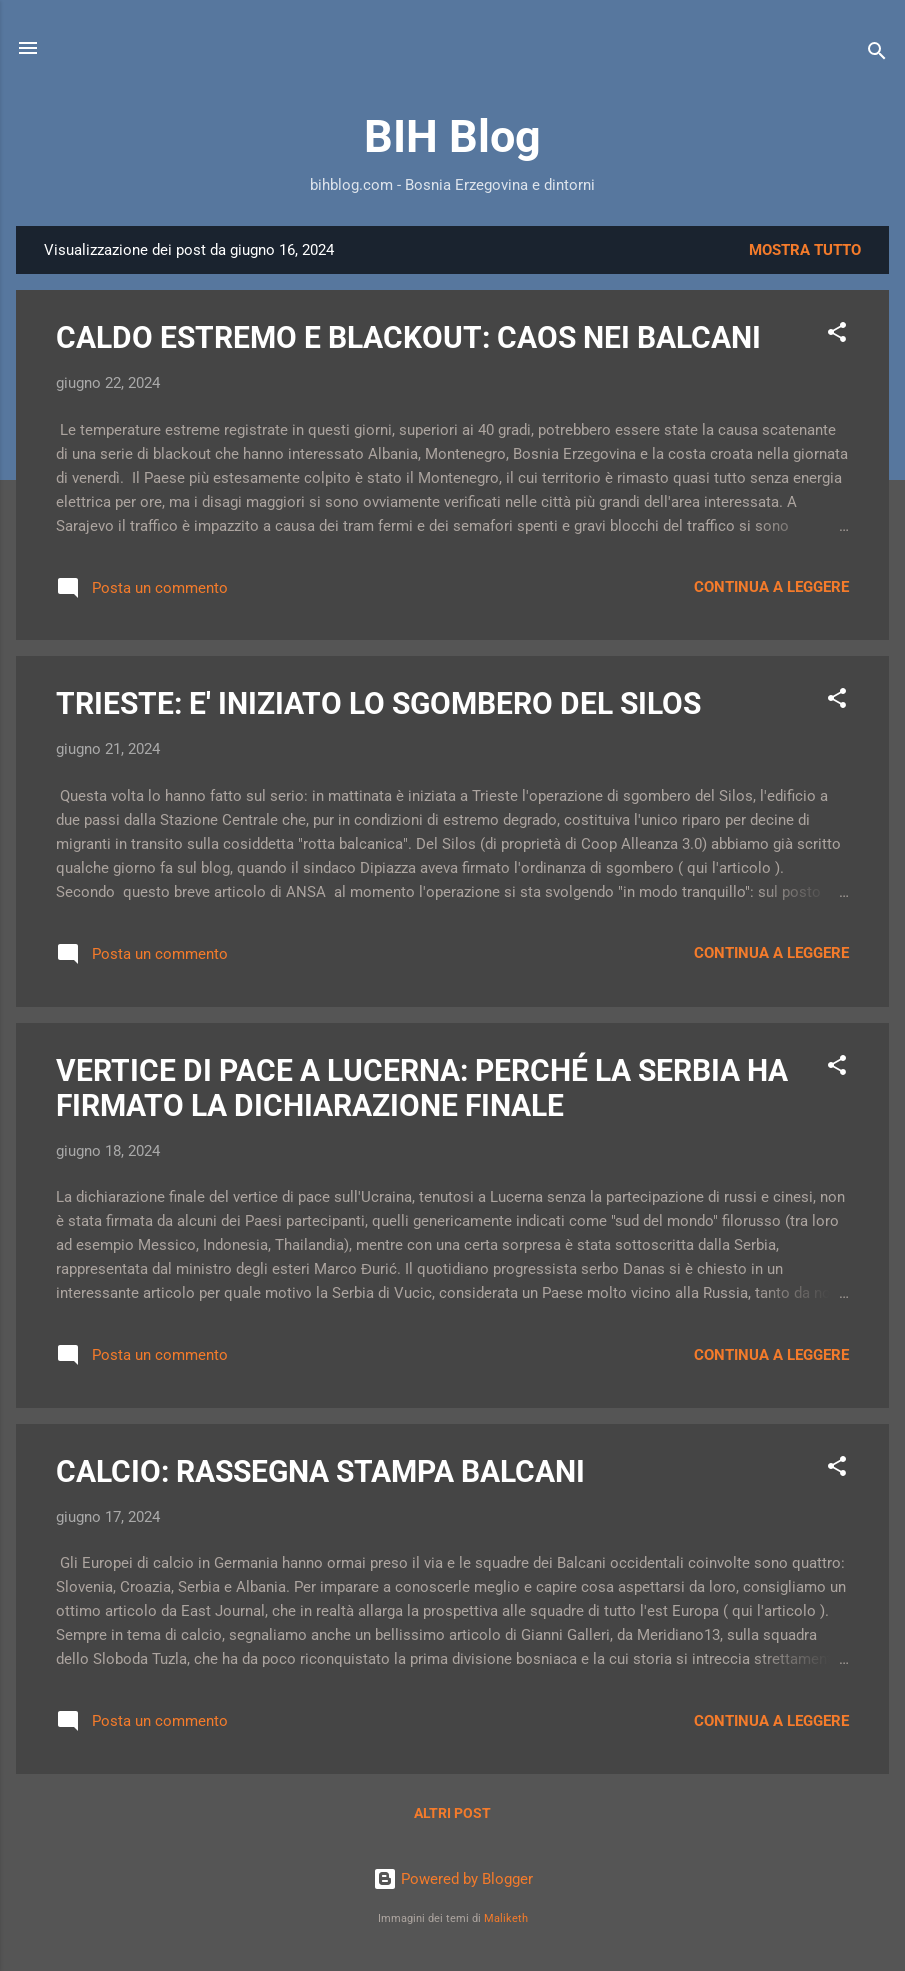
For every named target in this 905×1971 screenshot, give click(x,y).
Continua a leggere (771, 587)
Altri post (452, 1813)
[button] (837, 335)
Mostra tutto (805, 250)
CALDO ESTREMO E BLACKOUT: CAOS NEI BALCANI (408, 337)
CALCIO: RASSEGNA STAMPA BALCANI (320, 1471)
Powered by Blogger (453, 1879)
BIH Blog (452, 136)
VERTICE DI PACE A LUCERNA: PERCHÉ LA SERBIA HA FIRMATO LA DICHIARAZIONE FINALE (422, 1088)
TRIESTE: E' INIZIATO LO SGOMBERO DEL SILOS (378, 703)
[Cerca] (877, 54)
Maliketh (506, 1918)
